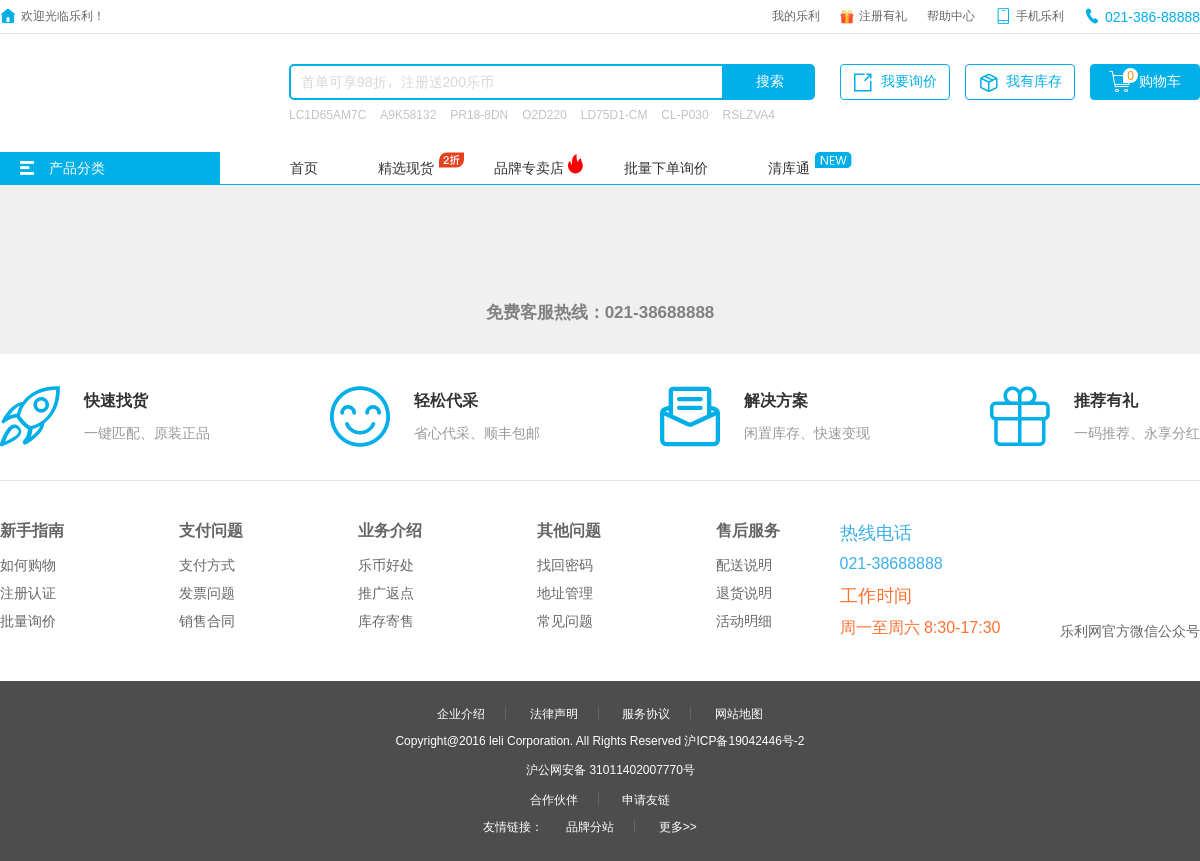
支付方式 (207, 565)
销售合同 (207, 621)
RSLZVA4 (749, 114)
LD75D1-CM (614, 114)
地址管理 (565, 593)
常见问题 (565, 621)
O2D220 (544, 114)
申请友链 (646, 799)
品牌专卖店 (529, 168)
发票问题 (207, 593)
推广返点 (386, 593)
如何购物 (28, 565)
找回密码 (565, 565)
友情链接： (513, 826)
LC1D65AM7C (327, 114)
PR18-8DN (479, 114)
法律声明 (554, 713)
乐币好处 (386, 565)
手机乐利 (1040, 15)
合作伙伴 (554, 799)
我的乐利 (796, 15)
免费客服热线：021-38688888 (600, 311)
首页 (304, 168)
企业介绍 (461, 713)
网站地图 (739, 713)
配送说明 (744, 565)
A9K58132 (408, 114)
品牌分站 (590, 826)
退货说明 (744, 593)
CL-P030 (684, 114)
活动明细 (744, 621)
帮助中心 (951, 15)
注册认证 (28, 593)
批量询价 (28, 621)
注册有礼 (883, 15)
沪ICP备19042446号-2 (744, 740)
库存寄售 (386, 621)
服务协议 (646, 713)
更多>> (678, 826)
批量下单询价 (666, 168)
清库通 (789, 168)
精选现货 (406, 168)
